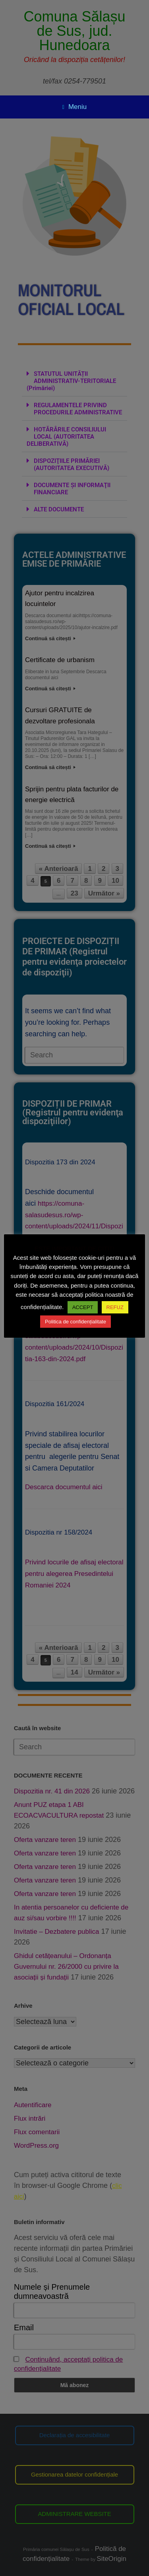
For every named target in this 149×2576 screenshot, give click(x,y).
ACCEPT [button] (82, 1307)
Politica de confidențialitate (75, 1322)
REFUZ (115, 1307)
